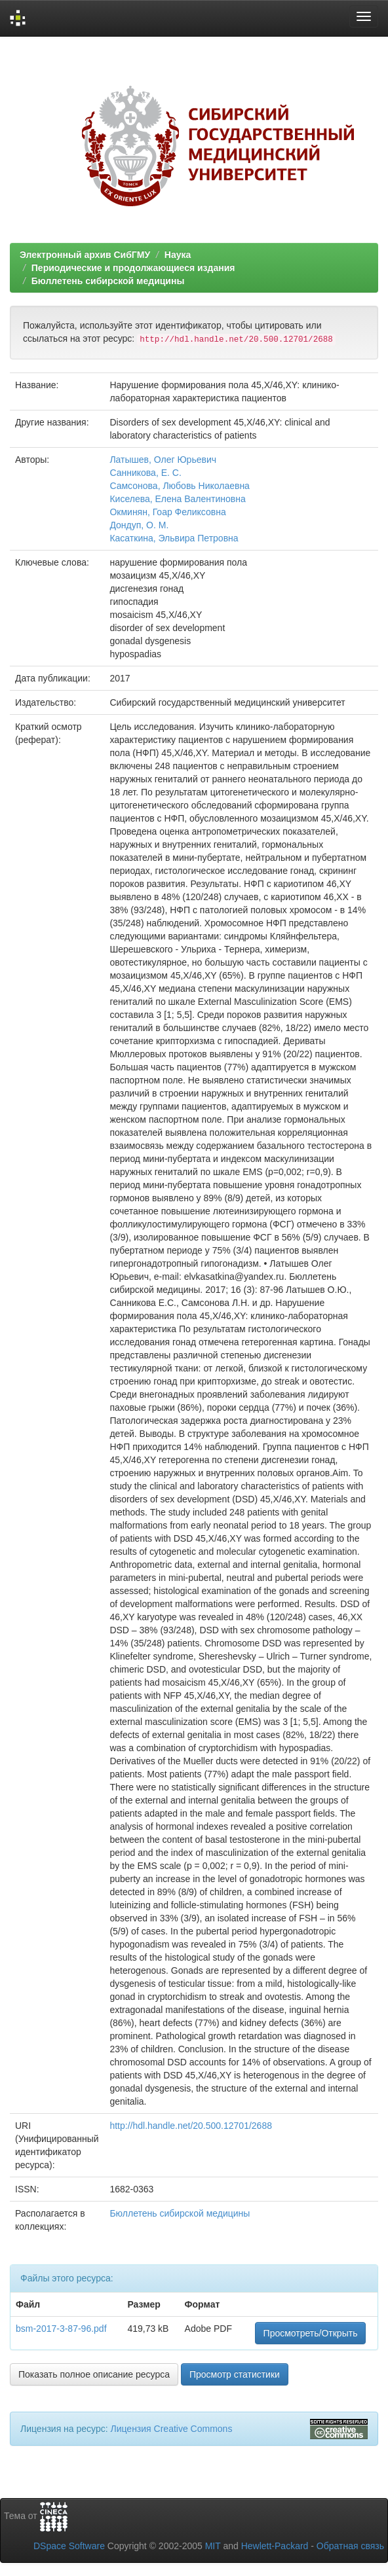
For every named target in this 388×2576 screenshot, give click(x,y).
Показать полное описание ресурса (94, 2374)
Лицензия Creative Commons (171, 2428)
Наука (178, 254)
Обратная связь (350, 2546)
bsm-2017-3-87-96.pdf (61, 2328)
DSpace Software (69, 2546)
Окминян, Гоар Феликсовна (167, 512)
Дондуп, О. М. (138, 525)
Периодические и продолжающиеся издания (133, 268)
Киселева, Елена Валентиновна (177, 499)
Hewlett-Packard (275, 2546)
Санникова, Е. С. (145, 472)
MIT (213, 2546)
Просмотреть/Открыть (310, 2333)
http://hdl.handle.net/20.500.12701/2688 (190, 2125)
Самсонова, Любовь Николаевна (179, 486)
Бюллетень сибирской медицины (108, 281)
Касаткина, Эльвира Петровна (173, 538)
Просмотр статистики (234, 2374)
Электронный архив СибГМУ (85, 254)
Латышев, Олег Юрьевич (162, 459)
